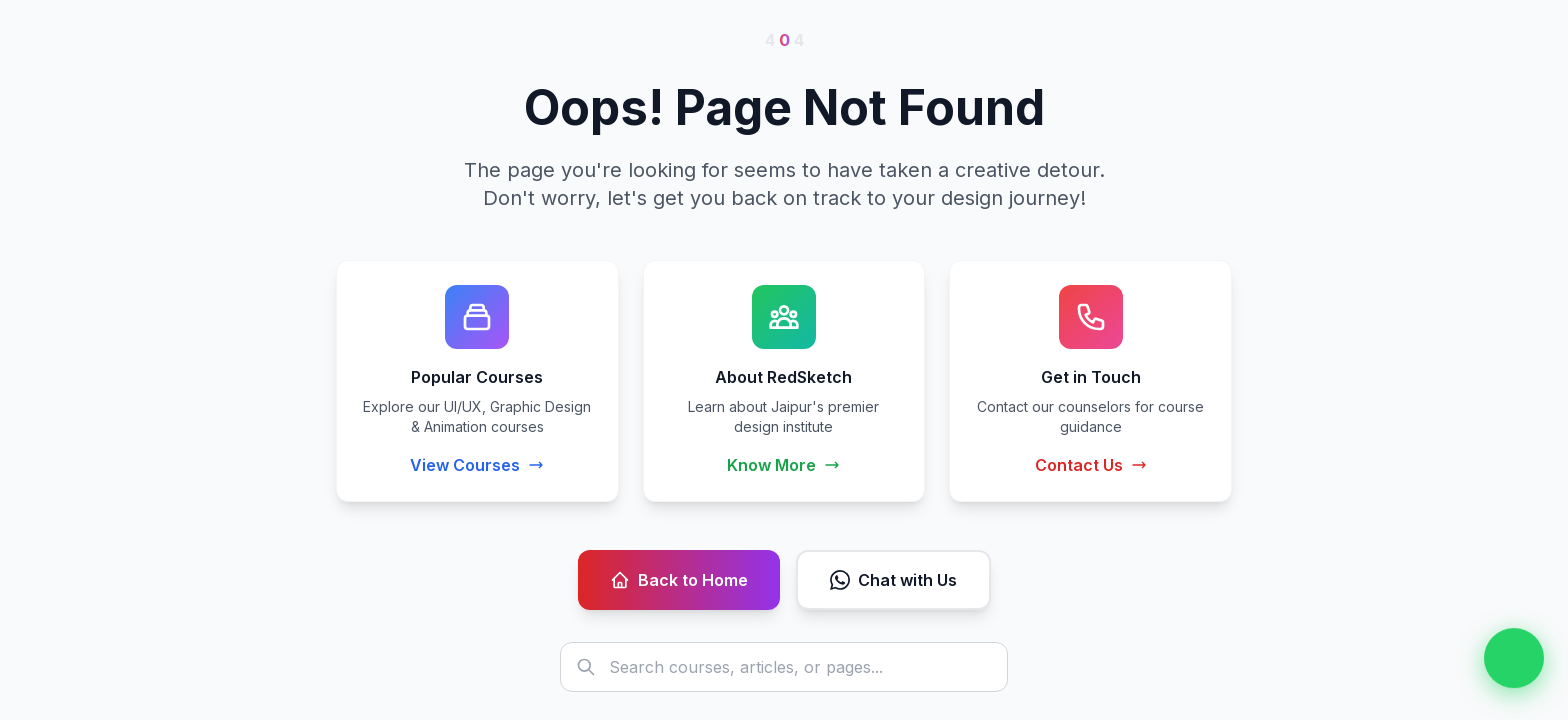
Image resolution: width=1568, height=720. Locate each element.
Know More (783, 465)
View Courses (477, 465)
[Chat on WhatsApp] (1514, 658)
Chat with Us (893, 580)
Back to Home (679, 580)
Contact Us (1091, 465)
